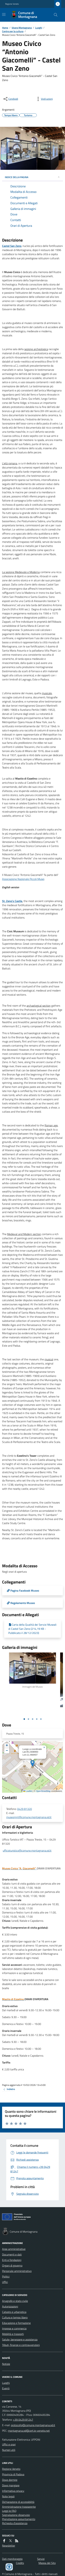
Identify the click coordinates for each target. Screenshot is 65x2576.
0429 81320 (24, 1809)
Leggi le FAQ (9, 2511)
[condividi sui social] (10, 99)
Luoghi (38, 27)
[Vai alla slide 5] (41, 1719)
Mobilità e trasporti (13, 2334)
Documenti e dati (12, 2254)
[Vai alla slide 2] (28, 1719)
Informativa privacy (13, 2491)
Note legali (8, 2496)
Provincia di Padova (13, 2474)
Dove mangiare (10, 2485)
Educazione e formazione (16, 2323)
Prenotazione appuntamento (18, 2519)
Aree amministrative (13, 2249)
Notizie (6, 2364)
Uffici (5, 2282)
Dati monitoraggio (12, 2559)
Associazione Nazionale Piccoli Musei (23, 879)
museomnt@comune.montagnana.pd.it (28, 1817)
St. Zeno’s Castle (12, 901)
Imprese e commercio (14, 2328)
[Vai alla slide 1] (24, 1719)
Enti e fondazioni (11, 2260)
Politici (6, 2276)
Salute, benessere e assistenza (19, 2339)
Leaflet (27, 1791)
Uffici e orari (9, 2444)
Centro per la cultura (12, 31)
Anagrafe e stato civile (15, 2301)
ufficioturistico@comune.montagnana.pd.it (27, 1850)
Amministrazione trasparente (19, 2507)
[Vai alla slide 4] (36, 1719)
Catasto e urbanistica (14, 2312)
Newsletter (8, 2545)
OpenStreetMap (43, 1791)
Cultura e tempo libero (15, 2317)
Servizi (41, 2559)
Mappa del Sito (47, 2563)
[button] (32, 1763)
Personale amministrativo (17, 2271)
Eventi (6, 2388)
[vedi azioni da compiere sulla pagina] (44, 99)
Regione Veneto (12, 4)
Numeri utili (8, 2450)
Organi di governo (12, 2265)
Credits (20, 2563)
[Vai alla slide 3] (32, 1719)
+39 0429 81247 (23, 2420)
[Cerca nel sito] (54, 15)
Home (5, 27)
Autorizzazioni (10, 2306)
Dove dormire (9, 2480)
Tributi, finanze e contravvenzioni (21, 2345)
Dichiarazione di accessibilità (18, 2502)
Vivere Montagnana (22, 27)
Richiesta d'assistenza (14, 2523)
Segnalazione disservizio (16, 2515)
